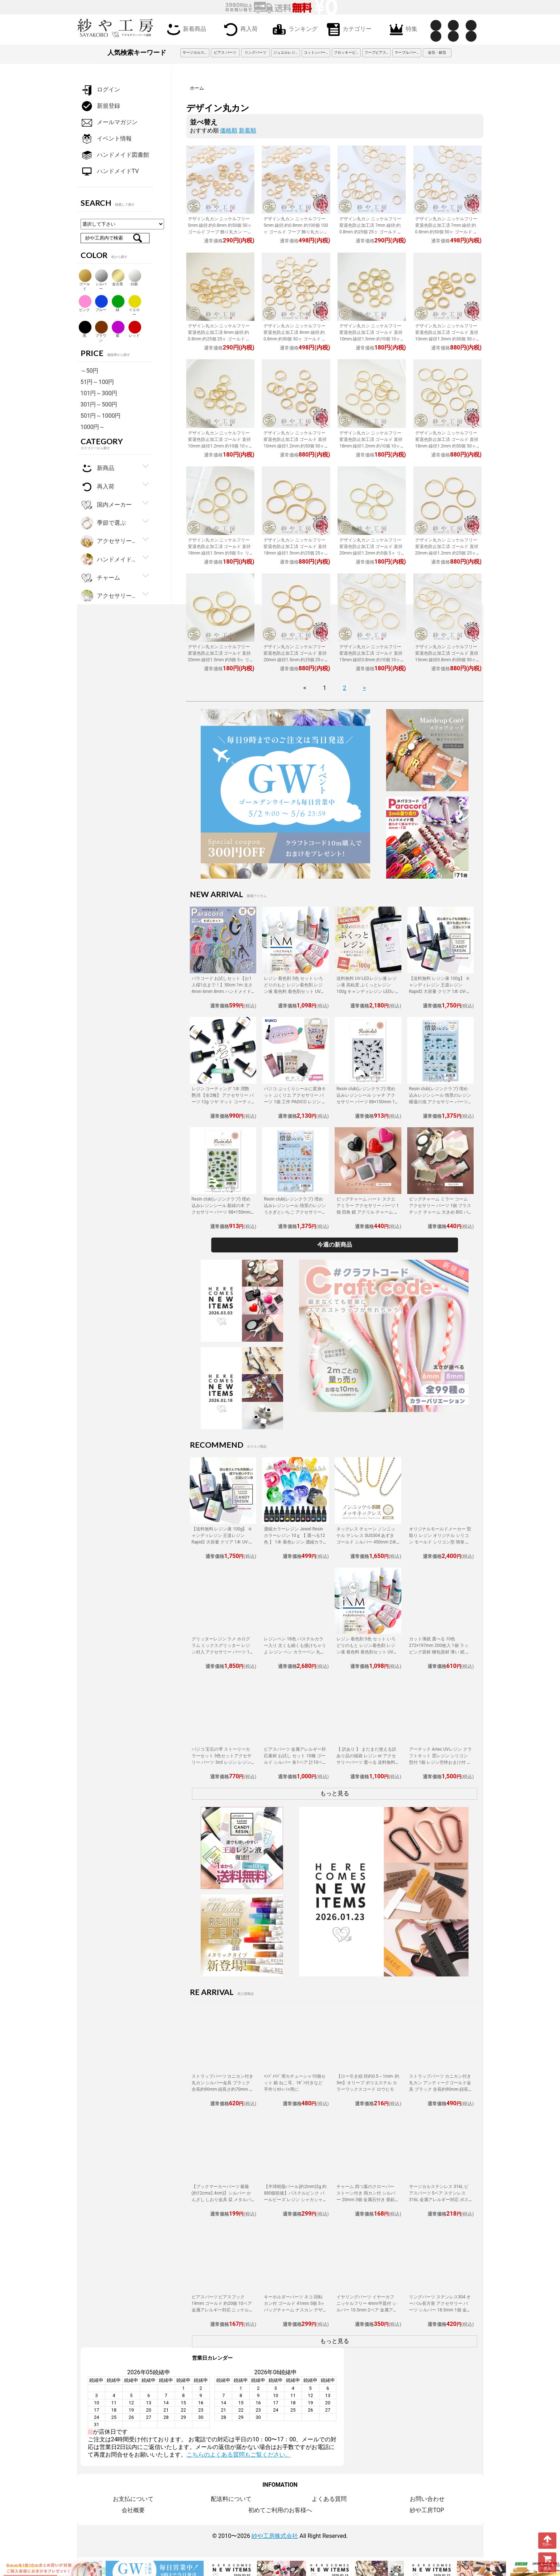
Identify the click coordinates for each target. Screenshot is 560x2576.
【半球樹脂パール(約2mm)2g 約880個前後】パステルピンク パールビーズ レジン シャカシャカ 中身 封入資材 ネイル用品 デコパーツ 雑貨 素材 (295, 2199)
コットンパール (316, 52)
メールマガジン (109, 122)
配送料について (231, 2498)
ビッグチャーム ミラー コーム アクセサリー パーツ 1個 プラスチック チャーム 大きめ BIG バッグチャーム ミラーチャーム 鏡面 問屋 (440, 1212)
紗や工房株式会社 (275, 2535)
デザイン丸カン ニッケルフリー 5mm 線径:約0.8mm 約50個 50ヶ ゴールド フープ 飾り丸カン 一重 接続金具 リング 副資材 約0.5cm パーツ (220, 232)
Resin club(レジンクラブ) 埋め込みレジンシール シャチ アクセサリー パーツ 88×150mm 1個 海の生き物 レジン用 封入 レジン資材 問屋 (367, 1101)
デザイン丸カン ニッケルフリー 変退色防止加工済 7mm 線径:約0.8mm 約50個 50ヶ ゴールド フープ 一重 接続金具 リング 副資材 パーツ (446, 232)
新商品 (97, 468)
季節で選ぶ (103, 523)
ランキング (294, 29)
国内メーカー (106, 505)
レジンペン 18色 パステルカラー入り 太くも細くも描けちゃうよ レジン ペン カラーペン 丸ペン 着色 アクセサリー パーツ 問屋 (295, 1652)
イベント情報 (106, 138)
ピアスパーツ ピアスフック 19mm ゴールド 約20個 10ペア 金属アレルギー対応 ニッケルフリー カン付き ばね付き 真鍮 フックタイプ (223, 2310)
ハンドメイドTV (110, 171)
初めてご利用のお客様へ (280, 2510)
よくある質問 (329, 2498)
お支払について (133, 2498)
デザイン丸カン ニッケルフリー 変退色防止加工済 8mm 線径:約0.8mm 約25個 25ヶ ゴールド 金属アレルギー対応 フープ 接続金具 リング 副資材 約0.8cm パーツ (220, 339)
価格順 (228, 130)
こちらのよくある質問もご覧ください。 (239, 2454)
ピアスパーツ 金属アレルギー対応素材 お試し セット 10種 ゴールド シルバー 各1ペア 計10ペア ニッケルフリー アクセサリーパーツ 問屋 (295, 1762)
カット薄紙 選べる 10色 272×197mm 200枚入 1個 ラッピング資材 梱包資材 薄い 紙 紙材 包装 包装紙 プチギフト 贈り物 (439, 1652)
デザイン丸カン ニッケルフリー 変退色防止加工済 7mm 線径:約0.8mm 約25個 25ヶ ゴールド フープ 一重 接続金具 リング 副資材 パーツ (370, 232)
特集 (402, 29)
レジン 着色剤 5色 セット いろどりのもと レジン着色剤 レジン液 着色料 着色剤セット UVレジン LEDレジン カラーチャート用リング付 (295, 991)
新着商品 (185, 29)
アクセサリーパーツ (109, 596)
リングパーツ (255, 52)
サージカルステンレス (196, 52)
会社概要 (133, 2510)
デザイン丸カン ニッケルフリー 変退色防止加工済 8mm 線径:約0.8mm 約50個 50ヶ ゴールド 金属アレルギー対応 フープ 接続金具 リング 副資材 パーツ (295, 339)
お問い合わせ (427, 2498)
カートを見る (547, 2562)
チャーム (100, 578)
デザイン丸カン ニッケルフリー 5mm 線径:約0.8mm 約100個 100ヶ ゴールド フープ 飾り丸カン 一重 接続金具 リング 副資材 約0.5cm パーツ (295, 232)
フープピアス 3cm (377, 52)
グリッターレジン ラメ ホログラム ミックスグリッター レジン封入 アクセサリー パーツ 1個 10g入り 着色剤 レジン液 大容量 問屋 (223, 1652)
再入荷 (239, 29)
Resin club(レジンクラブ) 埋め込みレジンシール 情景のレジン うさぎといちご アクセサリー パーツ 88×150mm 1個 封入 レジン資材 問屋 (295, 1212)
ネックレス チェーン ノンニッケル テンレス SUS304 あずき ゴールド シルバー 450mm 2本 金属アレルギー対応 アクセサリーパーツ (367, 1542)
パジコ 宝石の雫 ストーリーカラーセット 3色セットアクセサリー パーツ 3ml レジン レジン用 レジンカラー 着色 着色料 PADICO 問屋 (222, 1762)
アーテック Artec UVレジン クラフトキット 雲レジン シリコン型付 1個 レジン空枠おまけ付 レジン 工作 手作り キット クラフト (440, 1762)
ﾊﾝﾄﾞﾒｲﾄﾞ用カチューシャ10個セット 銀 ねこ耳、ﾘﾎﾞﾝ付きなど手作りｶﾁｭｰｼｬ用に (295, 2083)
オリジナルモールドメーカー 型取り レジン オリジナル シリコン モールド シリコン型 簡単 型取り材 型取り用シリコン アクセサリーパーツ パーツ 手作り (440, 1542)
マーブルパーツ (407, 52)
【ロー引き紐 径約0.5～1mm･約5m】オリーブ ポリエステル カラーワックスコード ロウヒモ (367, 2083)
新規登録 (100, 106)
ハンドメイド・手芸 (109, 559)
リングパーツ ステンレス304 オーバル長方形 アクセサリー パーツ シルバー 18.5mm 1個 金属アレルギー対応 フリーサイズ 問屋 (440, 2310)
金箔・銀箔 (437, 52)
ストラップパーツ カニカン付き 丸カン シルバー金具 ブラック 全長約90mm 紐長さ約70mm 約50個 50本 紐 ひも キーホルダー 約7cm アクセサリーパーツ (223, 2089)
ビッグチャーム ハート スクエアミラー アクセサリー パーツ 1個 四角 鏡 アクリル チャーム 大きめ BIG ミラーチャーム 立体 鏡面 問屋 (367, 1212)
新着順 (247, 130)
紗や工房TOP (427, 2510)
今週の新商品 (334, 1244)
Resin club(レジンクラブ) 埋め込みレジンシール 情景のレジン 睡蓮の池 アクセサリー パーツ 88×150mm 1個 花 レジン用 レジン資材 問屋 (440, 1101)
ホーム (197, 88)
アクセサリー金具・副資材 (109, 541)
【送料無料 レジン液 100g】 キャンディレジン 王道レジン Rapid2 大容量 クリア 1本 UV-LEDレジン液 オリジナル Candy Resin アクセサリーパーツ (439, 991)
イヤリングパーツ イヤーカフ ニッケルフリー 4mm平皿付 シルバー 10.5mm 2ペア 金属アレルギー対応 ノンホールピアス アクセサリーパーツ (366, 2310)
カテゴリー (348, 29)
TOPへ (547, 2540)
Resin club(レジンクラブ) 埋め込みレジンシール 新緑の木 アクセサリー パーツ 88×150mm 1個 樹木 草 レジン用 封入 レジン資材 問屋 (223, 1212)
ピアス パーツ (225, 52)
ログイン (100, 89)
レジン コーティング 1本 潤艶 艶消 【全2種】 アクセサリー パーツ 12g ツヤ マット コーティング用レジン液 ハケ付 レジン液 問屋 (223, 1101)
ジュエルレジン (286, 52)
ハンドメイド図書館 (115, 155)
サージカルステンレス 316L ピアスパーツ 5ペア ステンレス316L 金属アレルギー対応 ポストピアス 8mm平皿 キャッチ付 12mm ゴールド (439, 2199)
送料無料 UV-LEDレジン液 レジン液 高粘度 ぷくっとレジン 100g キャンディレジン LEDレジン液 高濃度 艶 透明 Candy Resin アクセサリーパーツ (366, 991)
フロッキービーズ (347, 52)
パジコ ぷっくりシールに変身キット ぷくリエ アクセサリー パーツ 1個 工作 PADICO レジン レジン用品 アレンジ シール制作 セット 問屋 (295, 1101)
